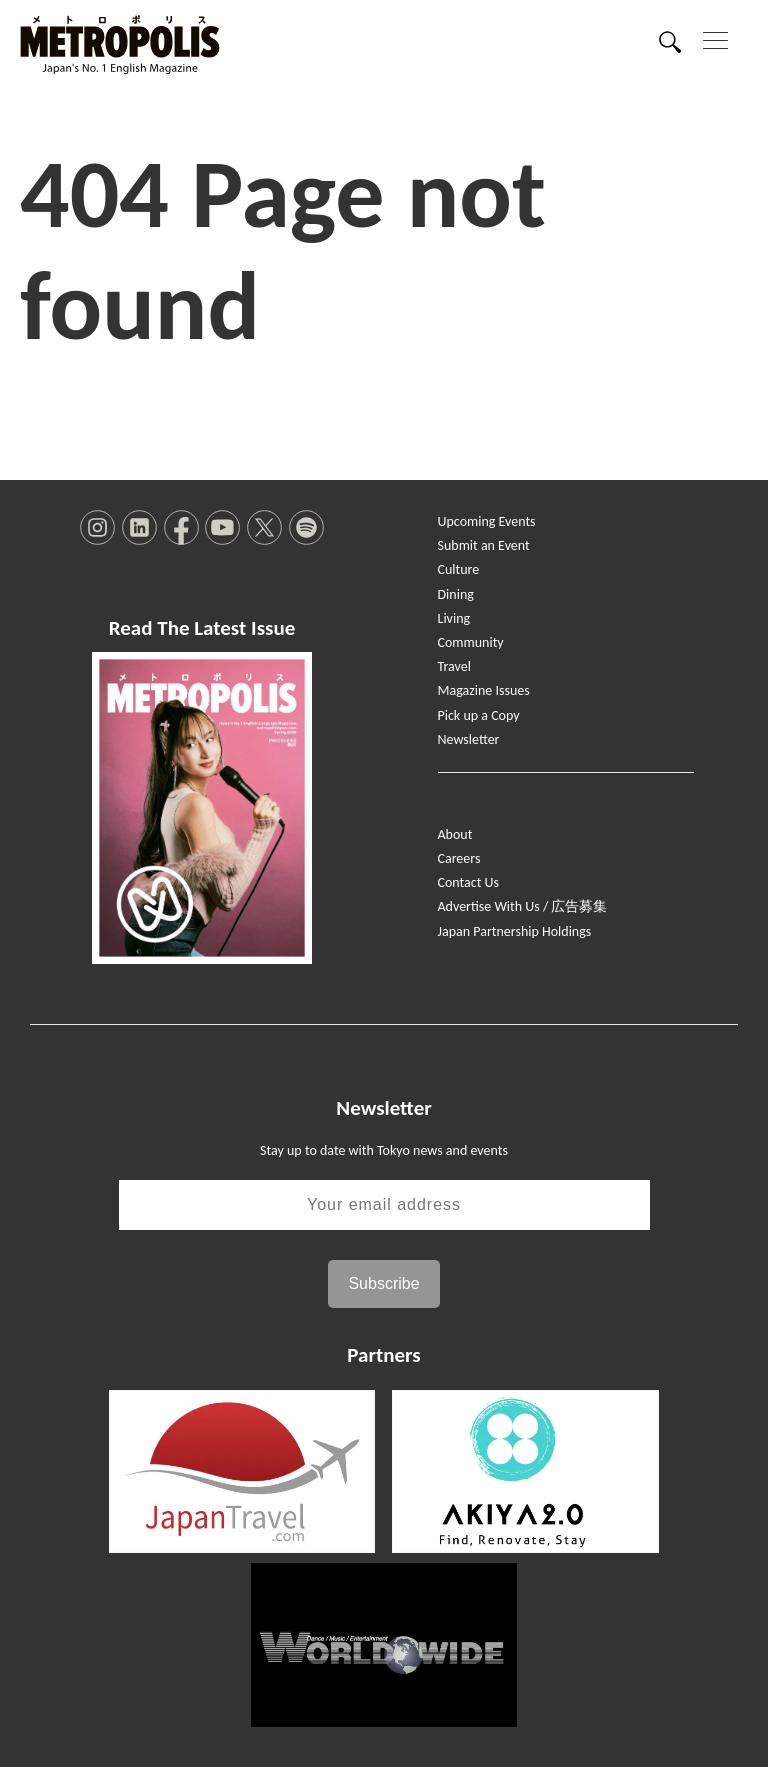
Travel (454, 666)
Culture (459, 569)
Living (454, 618)
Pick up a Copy (479, 715)
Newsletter (469, 739)
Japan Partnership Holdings (515, 931)
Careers (459, 858)
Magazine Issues (484, 690)
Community (471, 642)
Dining (456, 594)
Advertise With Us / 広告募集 (523, 906)
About (455, 834)
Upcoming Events (487, 521)
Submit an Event (484, 545)
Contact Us (469, 882)
